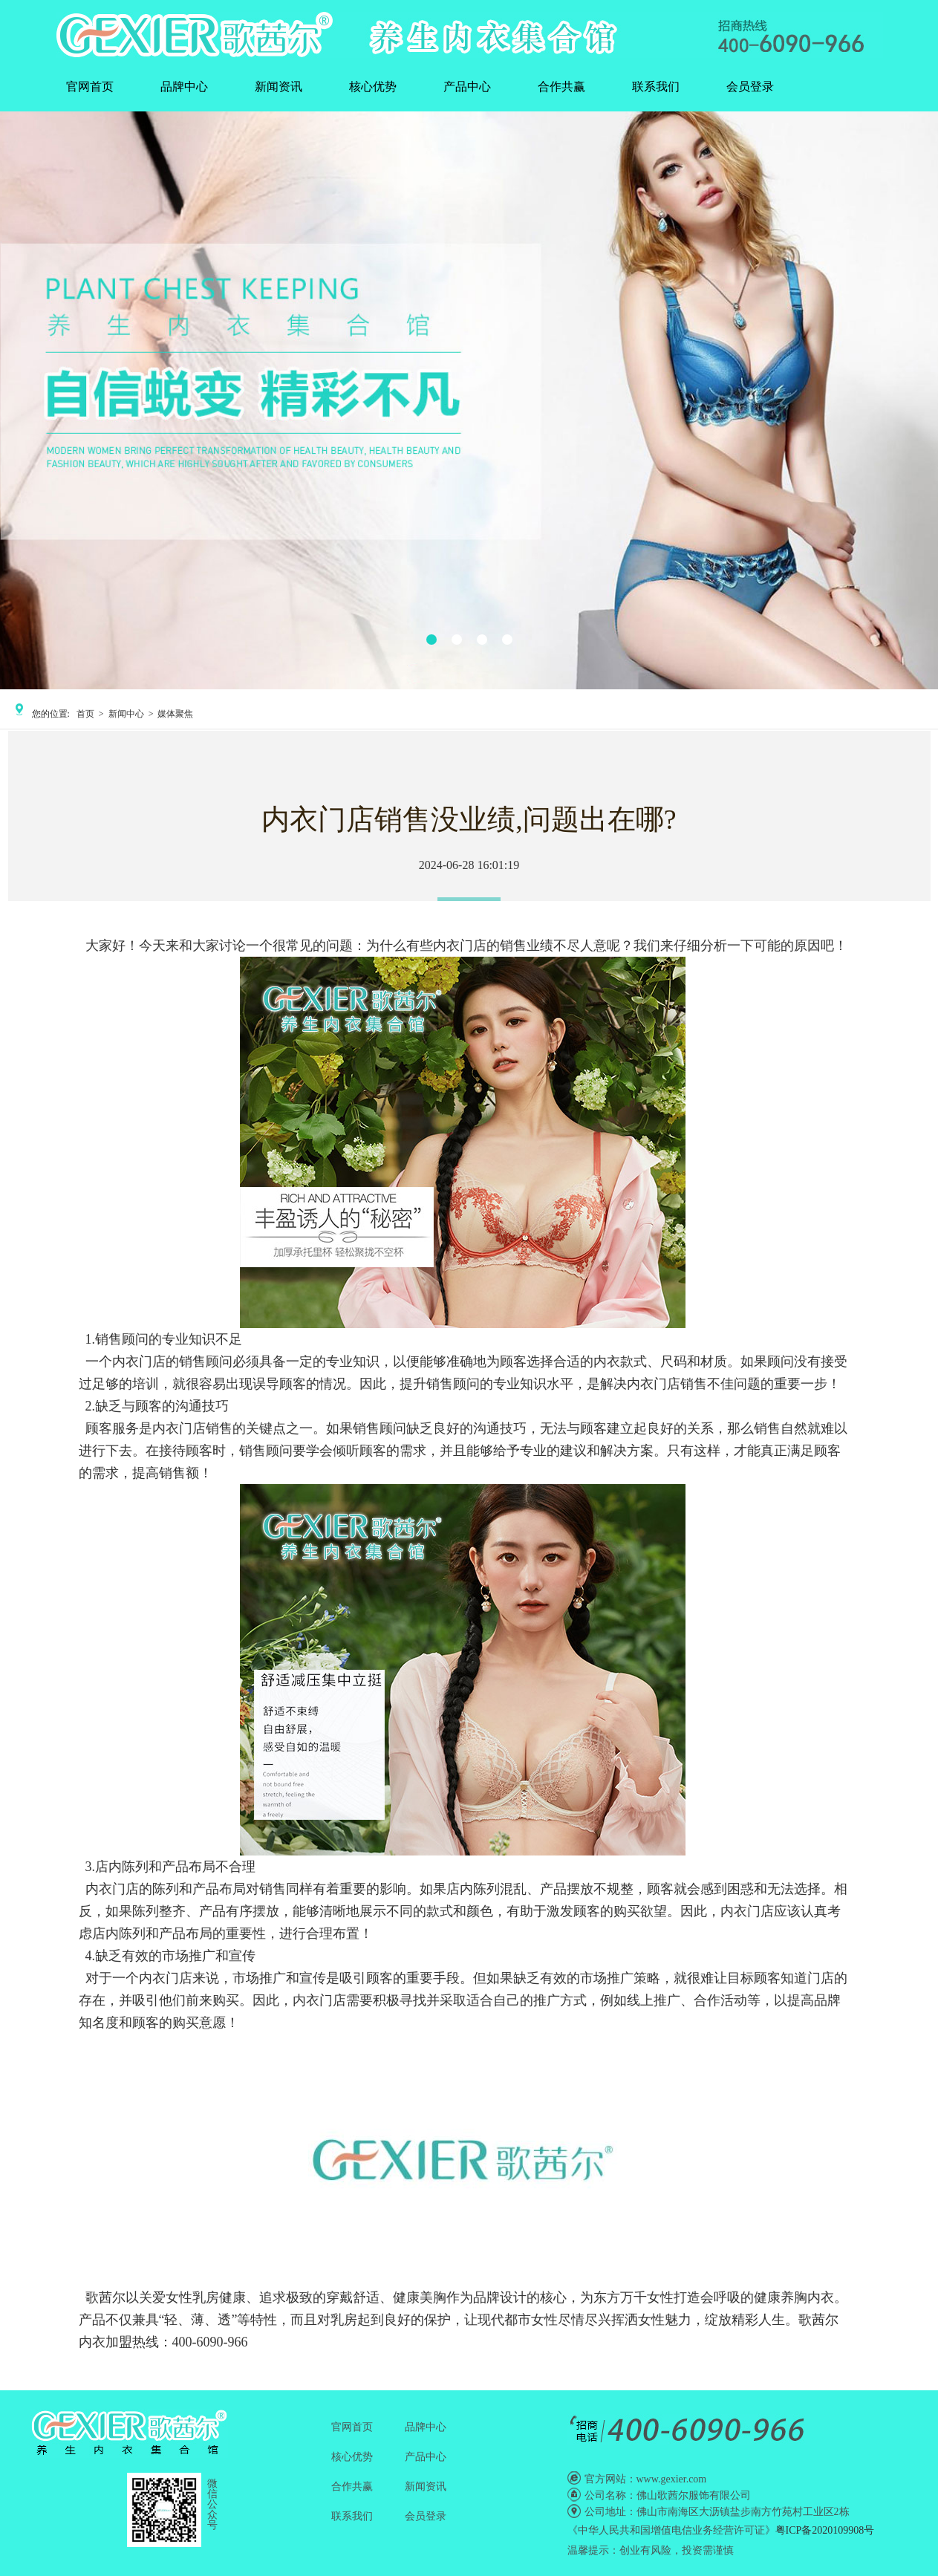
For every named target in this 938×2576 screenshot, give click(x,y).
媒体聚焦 (175, 714)
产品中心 (467, 86)
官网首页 (90, 86)
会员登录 (750, 86)
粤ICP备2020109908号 (825, 2530)
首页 (85, 714)
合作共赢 (561, 86)
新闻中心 (126, 714)
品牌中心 (184, 86)
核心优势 (373, 86)
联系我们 (656, 86)
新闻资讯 (278, 86)
